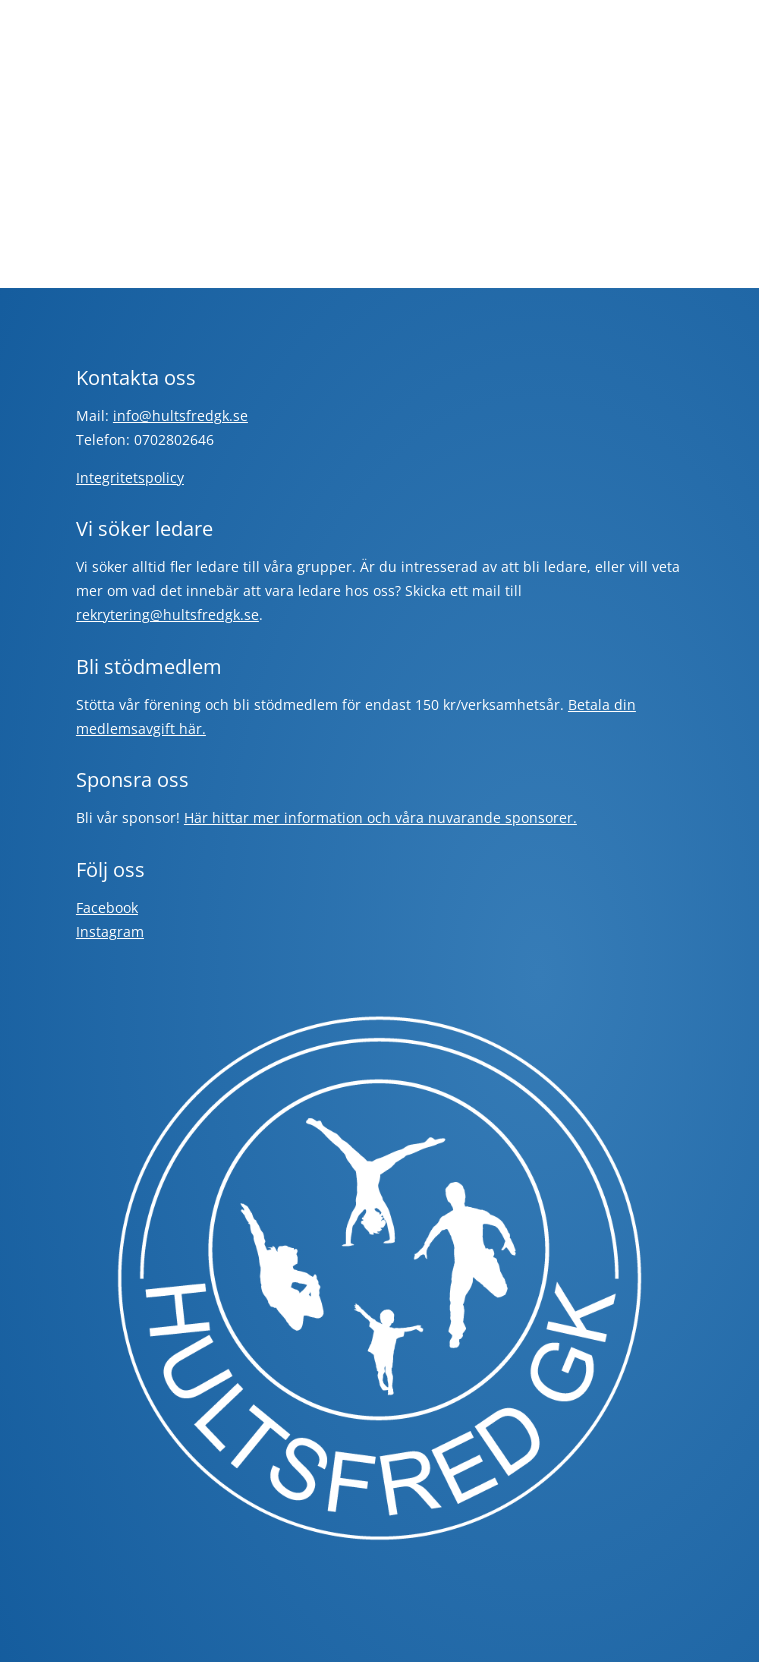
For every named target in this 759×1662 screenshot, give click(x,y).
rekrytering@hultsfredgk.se (167, 614)
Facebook (107, 907)
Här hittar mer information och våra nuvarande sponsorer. (380, 817)
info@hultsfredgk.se (180, 415)
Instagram (110, 931)
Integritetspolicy (130, 477)
